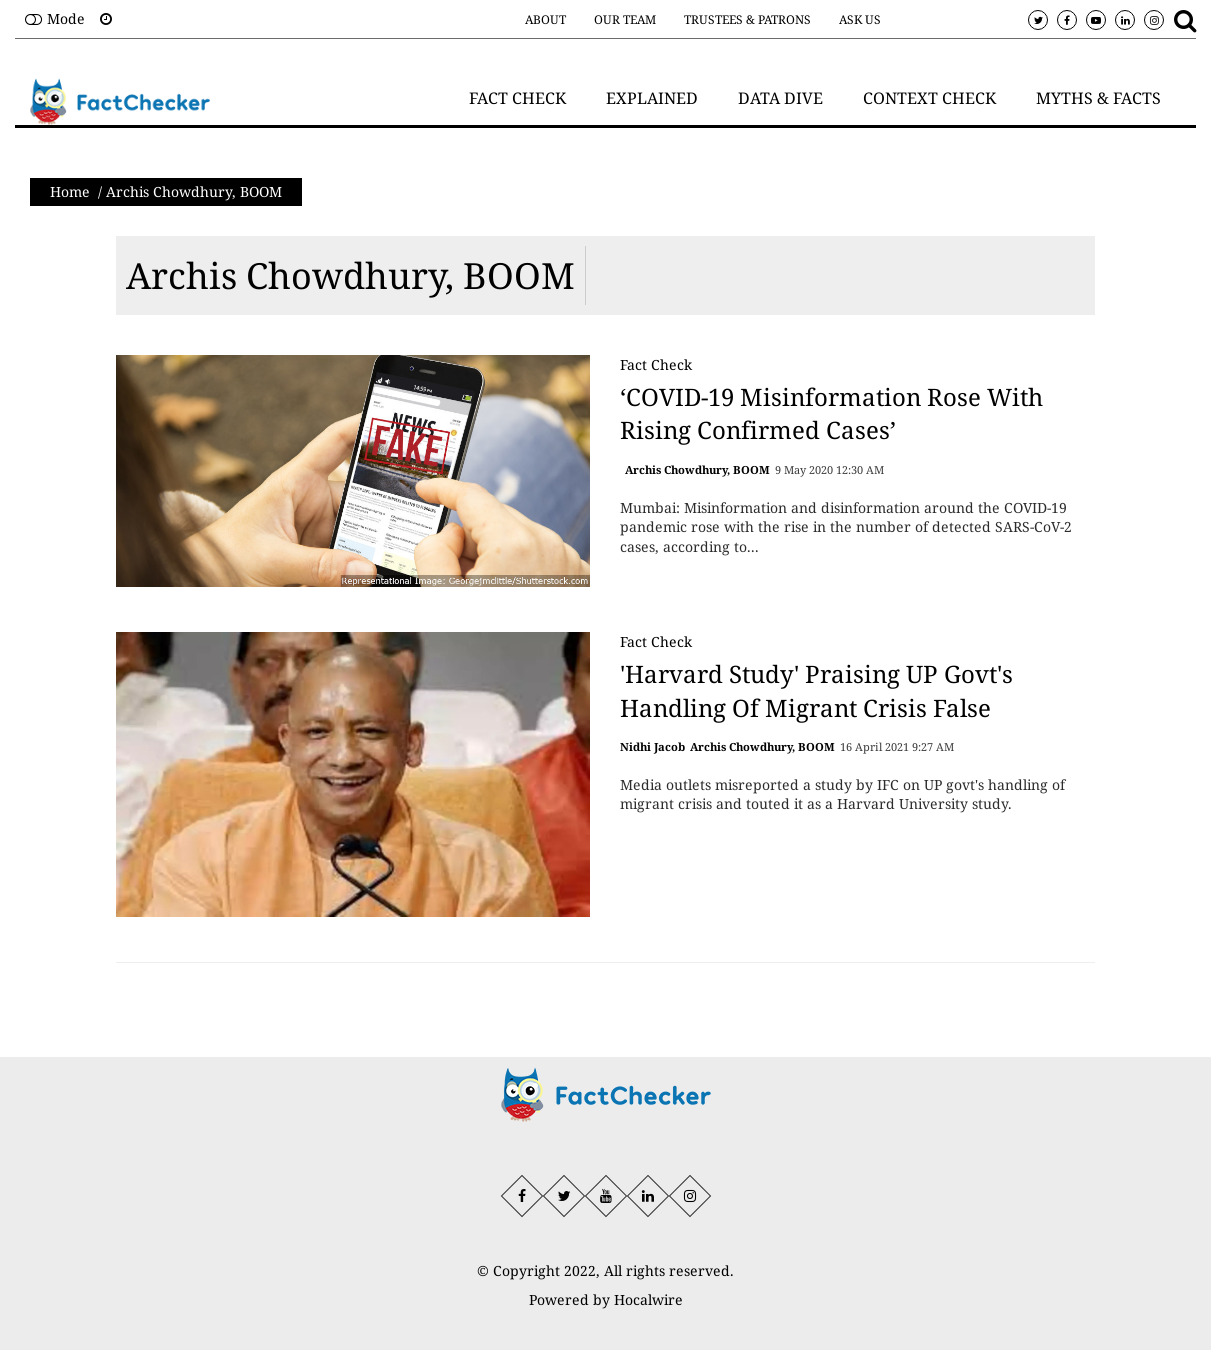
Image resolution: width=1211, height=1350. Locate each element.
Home (70, 191)
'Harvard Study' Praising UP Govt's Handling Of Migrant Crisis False (816, 690)
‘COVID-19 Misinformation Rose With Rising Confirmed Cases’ (831, 413)
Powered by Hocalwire (606, 1299)
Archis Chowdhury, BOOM (350, 275)
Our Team (625, 19)
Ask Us (860, 19)
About (545, 19)
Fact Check (656, 364)
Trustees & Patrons (747, 19)
